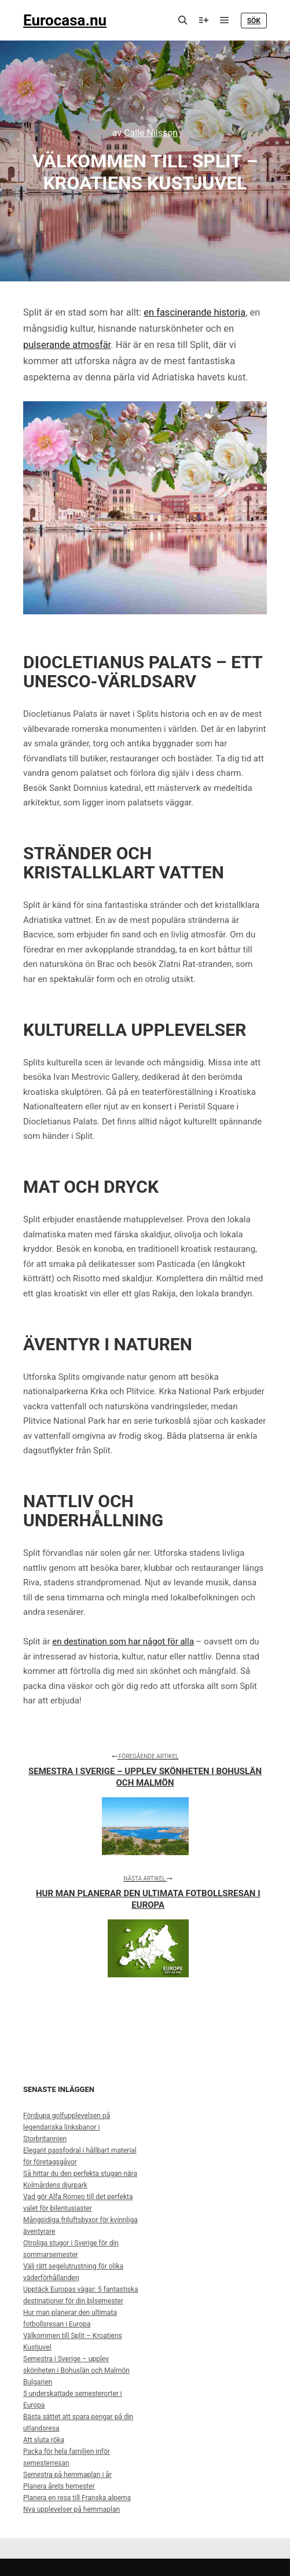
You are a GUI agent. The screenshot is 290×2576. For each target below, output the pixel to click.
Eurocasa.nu (65, 20)
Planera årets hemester (59, 2486)
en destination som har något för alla (123, 1641)
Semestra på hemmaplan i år (67, 2475)
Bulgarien (37, 2382)
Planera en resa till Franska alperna (77, 2498)
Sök (253, 21)
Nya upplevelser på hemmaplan (71, 2509)
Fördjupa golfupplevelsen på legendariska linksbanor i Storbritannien (66, 2127)
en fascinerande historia (194, 312)
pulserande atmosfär (67, 344)
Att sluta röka (43, 2440)
